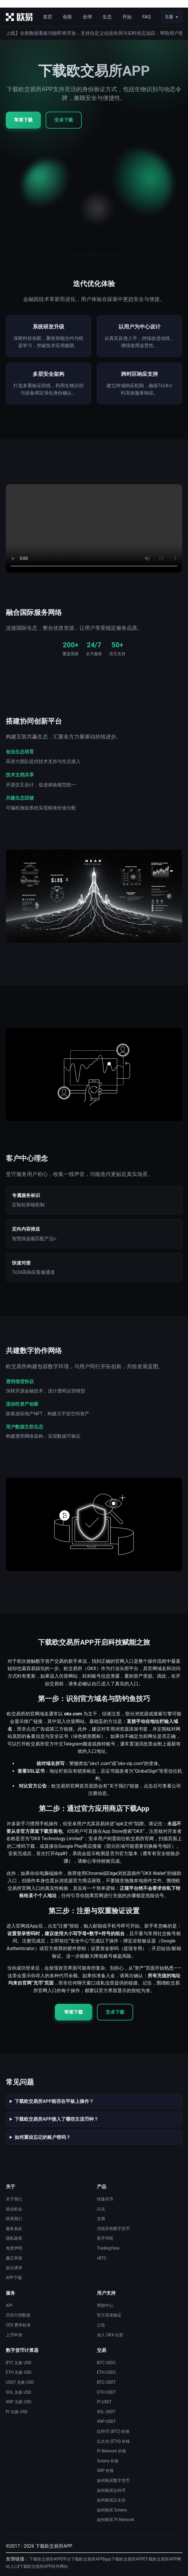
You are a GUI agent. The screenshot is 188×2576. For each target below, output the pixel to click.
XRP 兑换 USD (19, 2401)
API (9, 2305)
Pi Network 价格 (111, 2451)
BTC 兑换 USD (18, 2362)
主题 (169, 16)
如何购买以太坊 (111, 2500)
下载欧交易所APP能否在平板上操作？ (54, 2101)
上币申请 (14, 2335)
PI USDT (104, 2401)
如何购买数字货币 (113, 2480)
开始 (127, 17)
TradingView (108, 2248)
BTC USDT (106, 2382)
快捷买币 (105, 2199)
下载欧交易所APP (45, 2559)
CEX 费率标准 (18, 2325)
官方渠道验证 (109, 2315)
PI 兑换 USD (16, 2411)
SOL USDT (106, 2411)
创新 (67, 17)
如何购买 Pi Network (115, 2519)
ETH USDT (106, 2392)
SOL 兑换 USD (18, 2392)
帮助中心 (105, 2305)
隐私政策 (14, 2238)
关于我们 (14, 2199)
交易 (101, 2218)
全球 (87, 17)
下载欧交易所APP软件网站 (43, 2566)
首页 (47, 17)
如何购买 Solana (112, 2510)
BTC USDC (106, 2362)
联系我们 (14, 2218)
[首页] (19, 17)
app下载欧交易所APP (123, 2559)
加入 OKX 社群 (110, 2335)
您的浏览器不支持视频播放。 (94, 528)
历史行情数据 (18, 2315)
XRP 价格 (105, 2470)
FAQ (146, 17)
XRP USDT (106, 2421)
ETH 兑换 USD (19, 2372)
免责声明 (14, 2248)
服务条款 (14, 2228)
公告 (101, 2325)
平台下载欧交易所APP (83, 2559)
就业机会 (14, 2209)
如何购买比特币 (111, 2490)
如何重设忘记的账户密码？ (43, 2137)
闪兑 (101, 2209)
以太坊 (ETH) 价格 (113, 2441)
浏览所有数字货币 (113, 2228)
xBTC (102, 2258)
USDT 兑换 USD (20, 2382)
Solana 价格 (108, 2461)
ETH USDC (106, 2372)
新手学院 (105, 2238)
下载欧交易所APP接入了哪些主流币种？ (56, 2119)
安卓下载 (63, 120)
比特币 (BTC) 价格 (113, 2431)
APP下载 (14, 2277)
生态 (107, 17)
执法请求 (14, 2267)
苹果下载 (23, 120)
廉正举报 (14, 2258)
